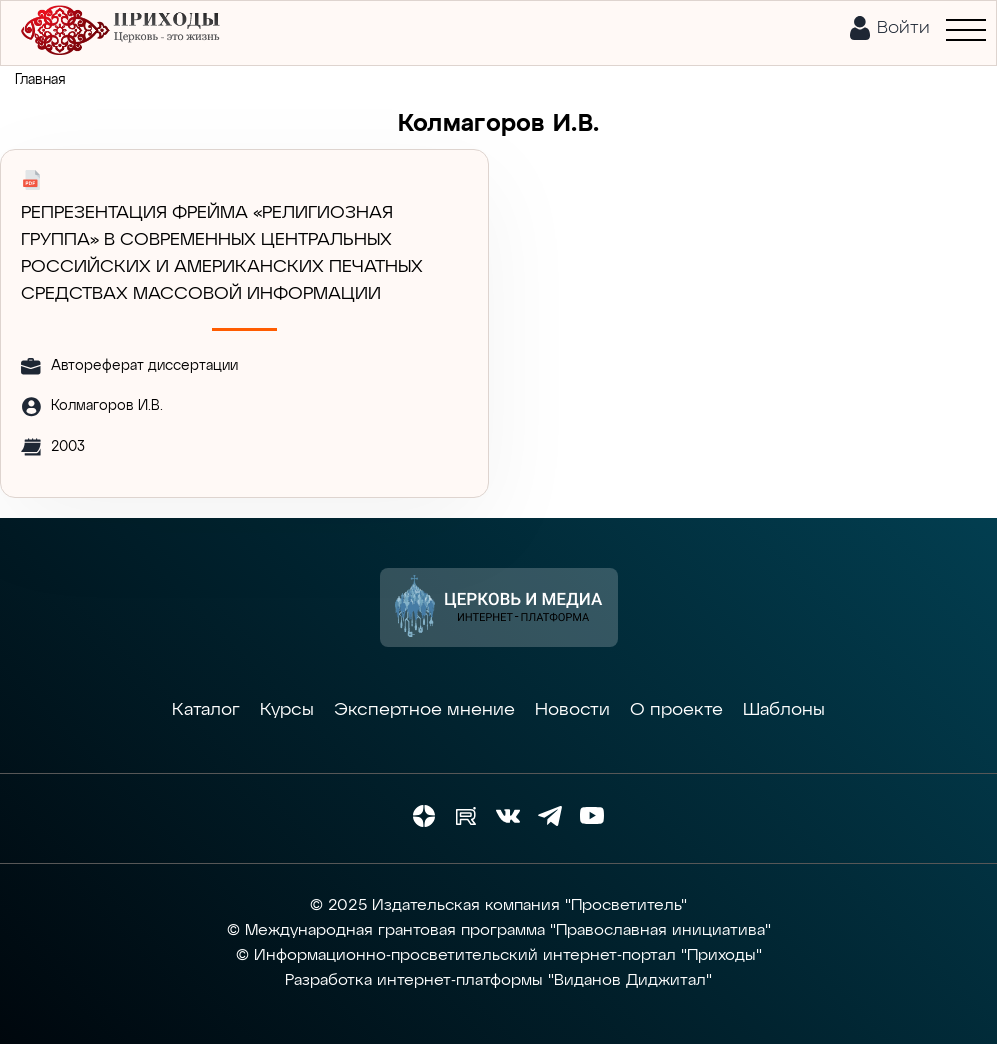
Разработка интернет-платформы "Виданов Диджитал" (498, 981)
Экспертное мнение (424, 710)
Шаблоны (784, 710)
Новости (572, 710)
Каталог (206, 710)
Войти (903, 28)
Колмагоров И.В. (107, 406)
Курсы (287, 710)
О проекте (676, 710)
